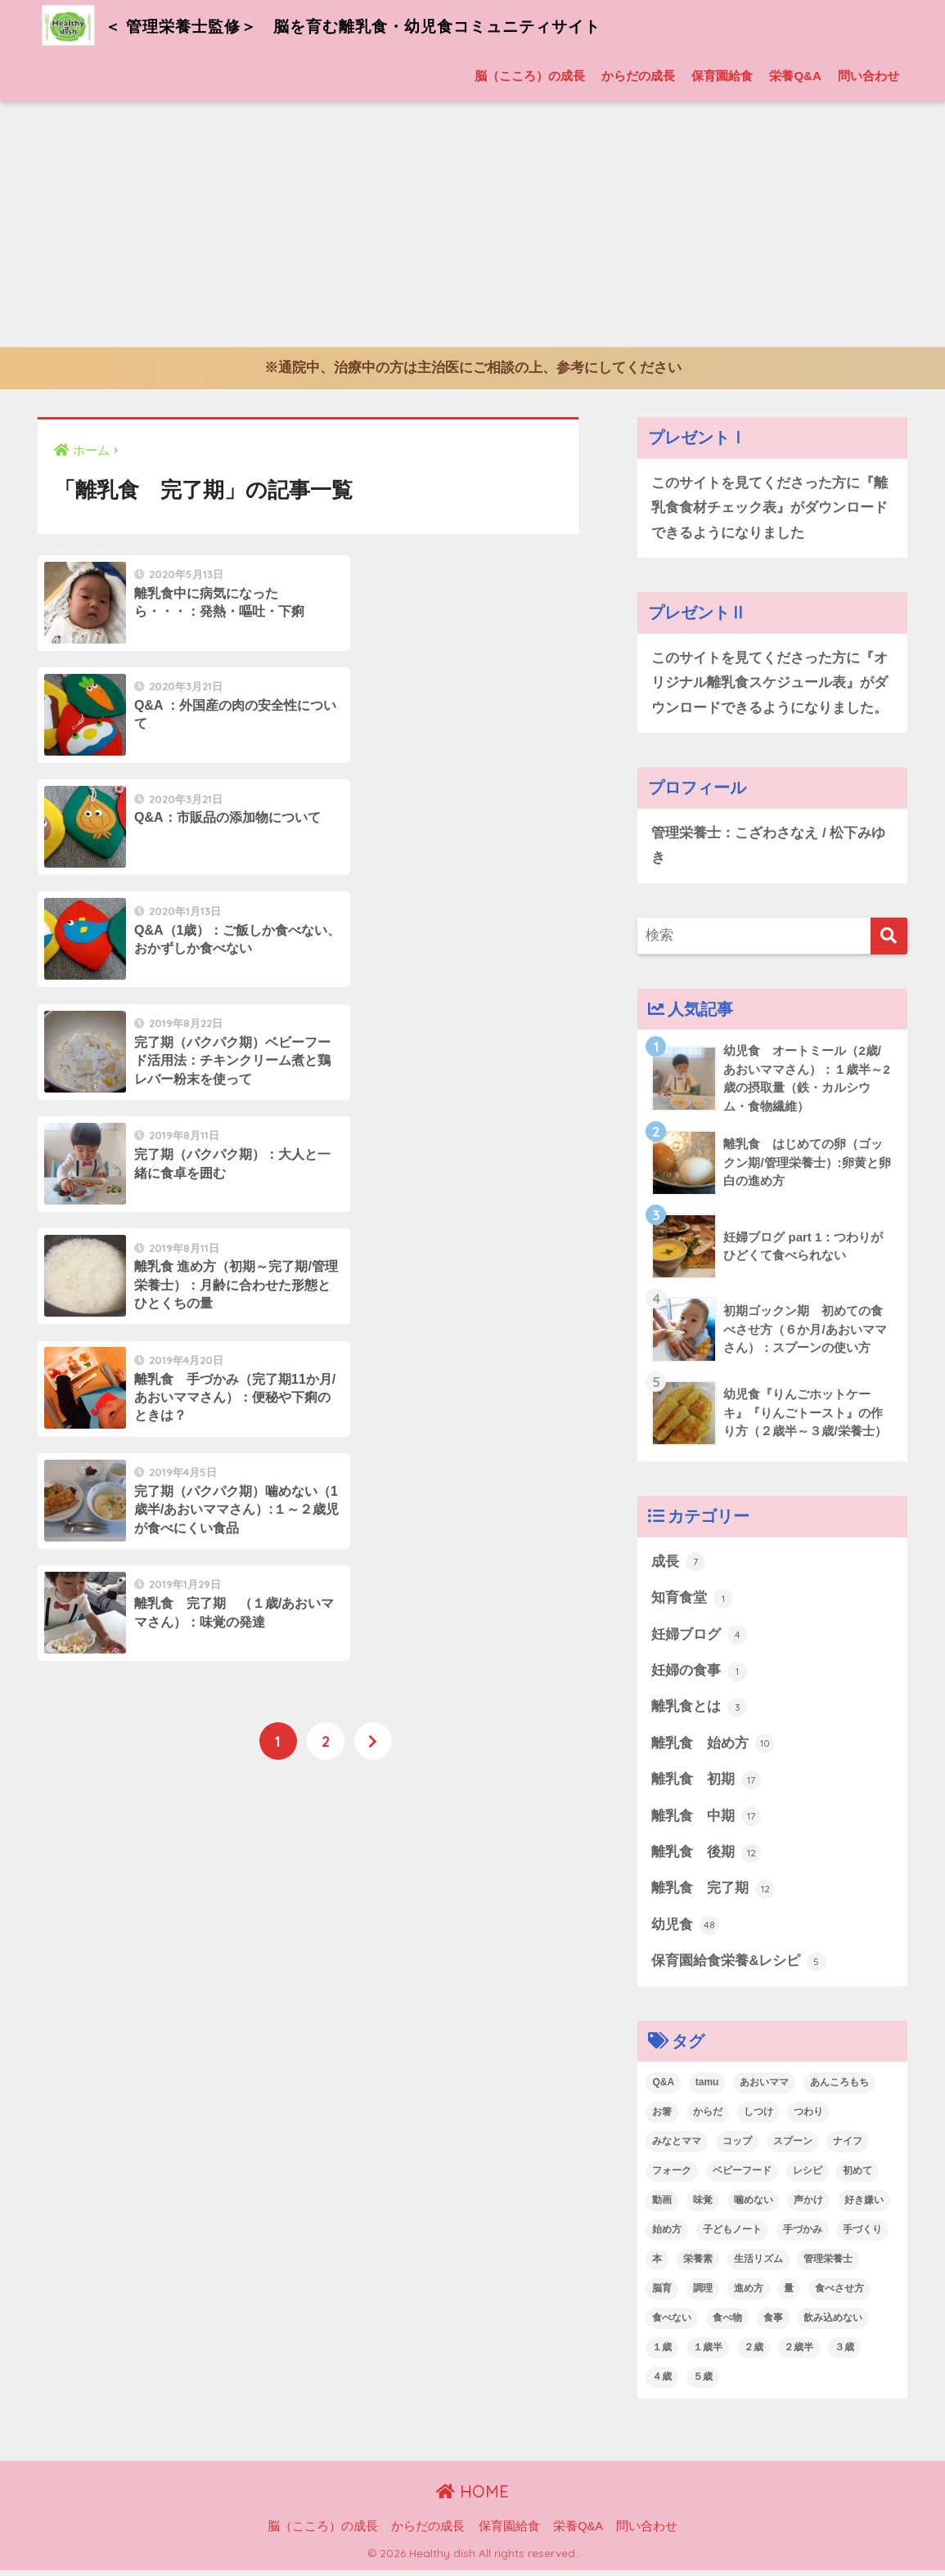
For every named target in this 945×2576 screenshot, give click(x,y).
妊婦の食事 (699, 1675)
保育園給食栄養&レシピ (738, 1967)
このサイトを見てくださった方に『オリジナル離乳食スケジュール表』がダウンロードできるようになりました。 (769, 683)
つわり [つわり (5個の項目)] (808, 2118)
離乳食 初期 (706, 1784)
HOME (472, 2498)
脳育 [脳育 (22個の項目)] (662, 2294)
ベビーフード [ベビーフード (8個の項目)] (742, 2177)
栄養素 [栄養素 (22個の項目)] (698, 2265)
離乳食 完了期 (713, 1895)
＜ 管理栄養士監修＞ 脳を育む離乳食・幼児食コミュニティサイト (375, 25)
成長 (678, 1565)
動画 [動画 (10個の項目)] (662, 2206)
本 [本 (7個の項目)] (657, 2265)
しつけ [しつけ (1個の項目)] (758, 2118)
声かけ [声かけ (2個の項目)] (808, 2206)
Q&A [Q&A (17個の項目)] (663, 2088)
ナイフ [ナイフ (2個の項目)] (847, 2147)
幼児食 (685, 1931)
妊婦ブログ (699, 1639)
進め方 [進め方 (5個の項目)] (748, 2294)
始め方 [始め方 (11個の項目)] (667, 2236)
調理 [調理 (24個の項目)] (703, 2294)
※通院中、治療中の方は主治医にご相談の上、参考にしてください (473, 368)
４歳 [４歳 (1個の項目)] (662, 2382)
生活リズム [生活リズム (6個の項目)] (758, 2265)
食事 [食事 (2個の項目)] (773, 2324)
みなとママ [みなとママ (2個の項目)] (676, 2147)
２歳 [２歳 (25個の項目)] (753, 2352)
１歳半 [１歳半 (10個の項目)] (707, 2352)
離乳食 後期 (706, 1858)
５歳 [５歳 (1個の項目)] (703, 2382)
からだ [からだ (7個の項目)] (707, 2118)
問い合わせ (868, 76)
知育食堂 (692, 1602)
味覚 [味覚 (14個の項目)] (703, 2206)
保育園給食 (722, 76)
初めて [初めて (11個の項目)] (857, 2177)
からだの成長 (638, 76)
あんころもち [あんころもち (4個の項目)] (839, 2088)
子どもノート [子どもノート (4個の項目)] (732, 2236)
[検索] (889, 938)
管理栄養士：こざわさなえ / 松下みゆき (768, 847)
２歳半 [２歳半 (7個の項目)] (798, 2352)
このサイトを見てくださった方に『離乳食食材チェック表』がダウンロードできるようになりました (769, 508)
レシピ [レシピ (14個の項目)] (807, 2177)
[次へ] (373, 1183)
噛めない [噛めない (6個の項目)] (753, 2206)
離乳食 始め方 (713, 1748)
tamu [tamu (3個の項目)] (707, 2088)
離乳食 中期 (706, 1821)
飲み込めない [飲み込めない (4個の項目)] (832, 2324)
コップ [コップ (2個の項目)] (737, 2147)
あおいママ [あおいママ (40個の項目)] (764, 2088)
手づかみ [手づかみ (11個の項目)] (802, 2236)
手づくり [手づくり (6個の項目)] (862, 2236)
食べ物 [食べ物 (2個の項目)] (727, 2324)
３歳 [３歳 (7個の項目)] (844, 2352)
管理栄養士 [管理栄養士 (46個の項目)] (828, 2265)
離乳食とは (699, 1711)
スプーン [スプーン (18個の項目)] (792, 2147)
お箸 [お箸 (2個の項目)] (662, 2118)
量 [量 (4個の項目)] (789, 2294)
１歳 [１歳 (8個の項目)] (662, 2352)
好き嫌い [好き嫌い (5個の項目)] (864, 2206)
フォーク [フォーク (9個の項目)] (671, 2177)
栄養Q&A (795, 76)
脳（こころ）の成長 (530, 76)
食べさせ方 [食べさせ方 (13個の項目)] (839, 2294)
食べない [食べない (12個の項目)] (671, 2324)
